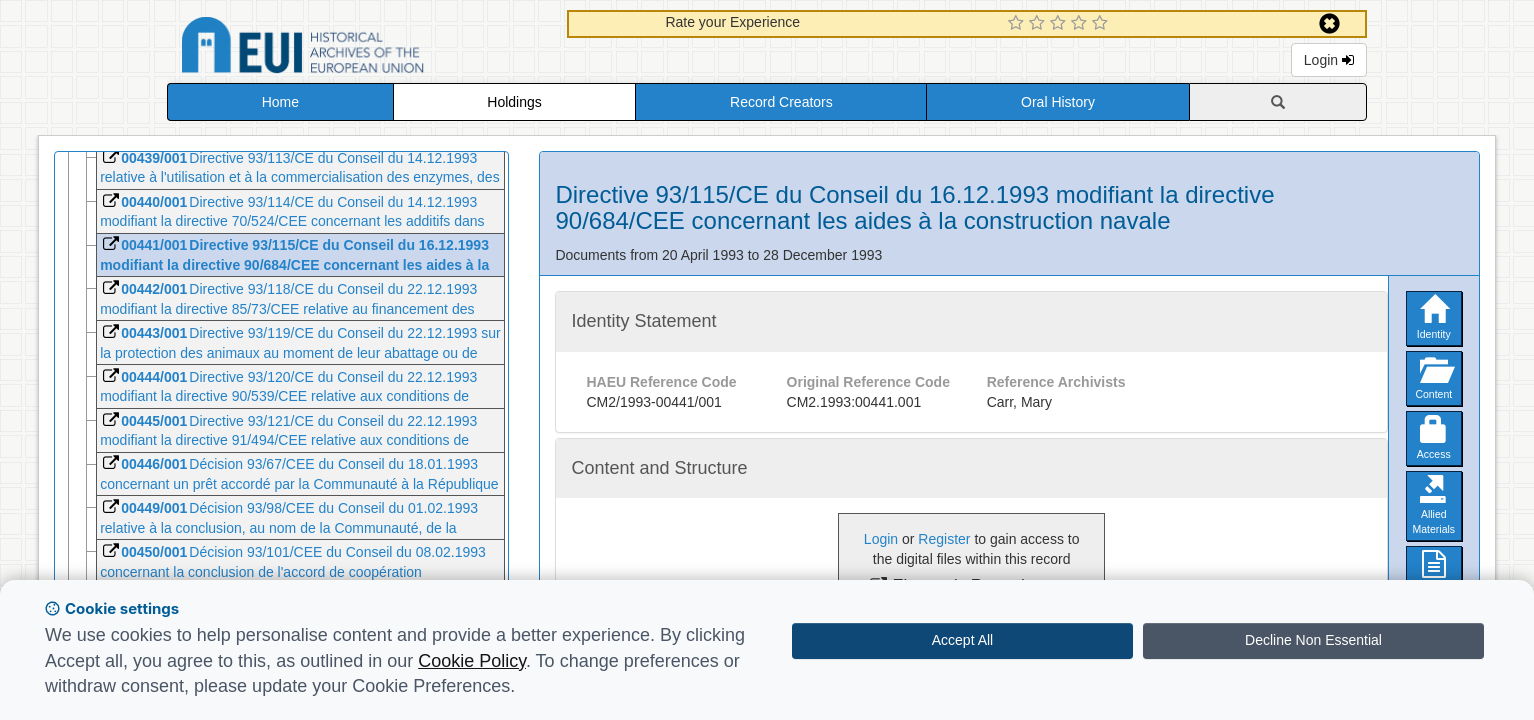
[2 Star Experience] (1039, 24)
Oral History (1058, 102)
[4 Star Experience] (1081, 24)
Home (280, 102)
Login (1329, 60)
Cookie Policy (472, 661)
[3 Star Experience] (1060, 24)
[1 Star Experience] (1018, 24)
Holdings (514, 102)
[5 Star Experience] (1102, 24)
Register (944, 539)
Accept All (962, 640)
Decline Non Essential (1313, 640)
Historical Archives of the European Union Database (359, 48)
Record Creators (781, 102)
